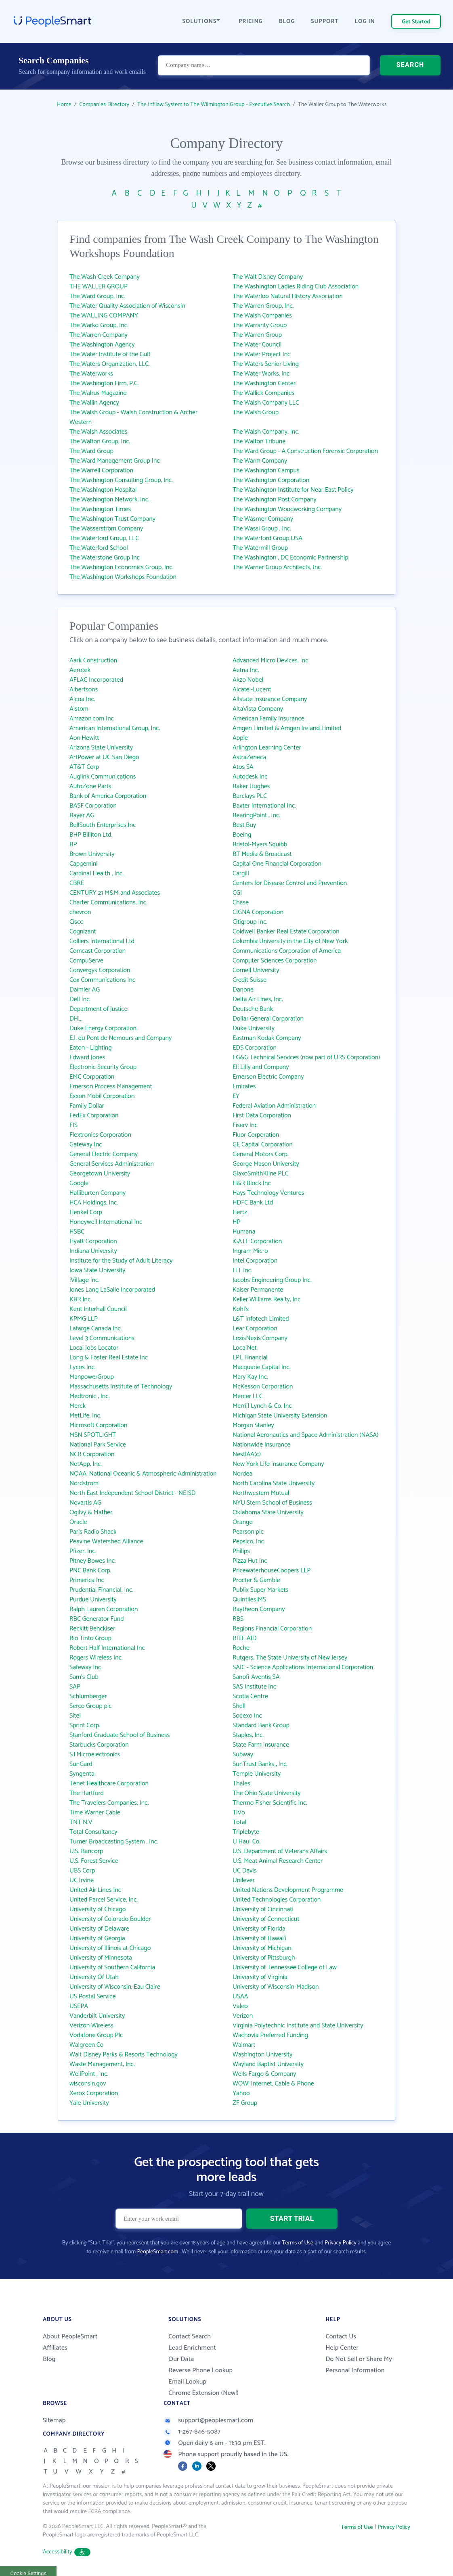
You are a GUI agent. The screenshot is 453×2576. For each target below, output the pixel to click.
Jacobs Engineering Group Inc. (272, 1280)
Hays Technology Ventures (268, 1193)
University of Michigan (262, 1948)
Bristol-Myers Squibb (260, 844)
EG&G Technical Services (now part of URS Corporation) (306, 1057)
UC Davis (244, 1870)
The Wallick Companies (263, 393)
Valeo (240, 2006)
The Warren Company (98, 335)
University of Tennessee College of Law (285, 1967)
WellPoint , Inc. (88, 2074)
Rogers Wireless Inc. (96, 1657)
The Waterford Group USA (267, 538)
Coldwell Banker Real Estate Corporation (286, 931)
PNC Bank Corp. (90, 1570)
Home (64, 104)
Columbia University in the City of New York (290, 941)
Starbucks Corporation (99, 1744)
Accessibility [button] (66, 2552)
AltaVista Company (258, 708)
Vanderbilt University (97, 2015)
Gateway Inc (85, 1144)
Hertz (240, 1212)
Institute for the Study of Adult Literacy (121, 1260)
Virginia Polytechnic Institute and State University (298, 2025)
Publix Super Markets (260, 1589)
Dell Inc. (79, 999)
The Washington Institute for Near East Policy (293, 489)
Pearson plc (248, 1531)
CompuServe (86, 960)
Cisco (76, 921)
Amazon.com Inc (91, 718)
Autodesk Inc (250, 776)
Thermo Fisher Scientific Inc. (270, 1802)
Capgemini (83, 863)
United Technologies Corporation (277, 1899)
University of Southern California (112, 1967)
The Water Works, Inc (261, 373)
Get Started (416, 22)
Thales (241, 1783)
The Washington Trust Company (112, 519)
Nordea (242, 1473)
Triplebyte (246, 1832)
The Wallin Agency (94, 402)
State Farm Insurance (261, 1744)
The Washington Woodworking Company (287, 509)
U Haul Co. (246, 1841)
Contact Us (340, 2336)
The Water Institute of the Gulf (110, 354)
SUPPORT (324, 21)
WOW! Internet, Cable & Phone (273, 2083)
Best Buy (244, 825)
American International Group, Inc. (114, 728)
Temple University (257, 1773)
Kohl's (241, 1309)
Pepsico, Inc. (249, 1541)
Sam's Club (84, 1677)
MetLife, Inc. (85, 1415)
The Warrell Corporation (101, 470)
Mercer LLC (248, 1396)
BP (73, 844)
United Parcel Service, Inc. (103, 1899)
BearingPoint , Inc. (256, 815)
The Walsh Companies (262, 315)
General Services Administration (111, 1164)
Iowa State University (97, 1270)
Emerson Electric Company (268, 1076)
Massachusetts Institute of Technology (120, 1386)
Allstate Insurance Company (270, 699)
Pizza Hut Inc (250, 1560)
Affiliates (55, 2347)
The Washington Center (264, 383)
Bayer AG (81, 815)
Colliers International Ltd (101, 941)
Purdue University (93, 1599)
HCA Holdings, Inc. (93, 1202)
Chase (241, 902)
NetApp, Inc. (85, 1464)
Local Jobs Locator (93, 1347)
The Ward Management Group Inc (114, 460)
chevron (80, 912)
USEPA (78, 2006)
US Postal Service (92, 1996)
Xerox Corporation (93, 2093)
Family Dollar (86, 1105)
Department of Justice (98, 1009)
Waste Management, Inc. (102, 2064)
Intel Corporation (255, 1260)
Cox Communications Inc (102, 980)
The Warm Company (260, 460)
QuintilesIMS (249, 1599)
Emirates (244, 1086)
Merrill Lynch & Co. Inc (262, 1406)
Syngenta (81, 1773)
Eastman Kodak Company (267, 1038)
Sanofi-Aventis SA (256, 1677)
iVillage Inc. (84, 1280)
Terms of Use (297, 2243)
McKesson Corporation (263, 1386)
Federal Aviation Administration (274, 1105)
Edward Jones (87, 1057)
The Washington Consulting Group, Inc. (121, 480)
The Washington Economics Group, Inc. (121, 567)
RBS (238, 1619)
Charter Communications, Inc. (108, 902)
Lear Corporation (255, 1328)
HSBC (76, 1231)
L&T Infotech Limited (261, 1318)
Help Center (342, 2347)
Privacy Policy (341, 2243)
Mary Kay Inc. (250, 1377)
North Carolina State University (274, 1483)
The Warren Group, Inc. (263, 306)
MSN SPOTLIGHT (92, 1435)
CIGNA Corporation (258, 912)
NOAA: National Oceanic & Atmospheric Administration (143, 1473)
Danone (243, 989)
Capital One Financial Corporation (277, 863)
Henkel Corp (85, 1212)
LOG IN (365, 21)
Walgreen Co (86, 2045)
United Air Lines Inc (95, 1890)
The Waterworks (91, 373)
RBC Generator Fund (96, 1619)
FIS (73, 1125)
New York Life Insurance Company (278, 1464)
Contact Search (189, 2336)
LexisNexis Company (260, 1338)
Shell (239, 1706)
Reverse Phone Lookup (200, 2370)
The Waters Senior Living (266, 364)
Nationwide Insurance (261, 1444)
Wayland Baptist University (268, 2064)
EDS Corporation (255, 1047)
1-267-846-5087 (192, 2431)
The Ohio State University (267, 1793)
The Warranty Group (260, 325)
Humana (244, 1231)
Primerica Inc (86, 1580)
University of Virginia (260, 1977)
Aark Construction (93, 660)
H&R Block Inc (252, 1183)
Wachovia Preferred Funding (270, 2035)
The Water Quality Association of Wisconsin (127, 306)
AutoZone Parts (90, 786)
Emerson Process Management (110, 1086)
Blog (49, 2359)
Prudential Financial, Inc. (101, 1589)
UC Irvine (81, 1880)
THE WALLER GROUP (98, 286)
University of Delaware (99, 1928)
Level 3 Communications (101, 1338)
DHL (75, 1018)
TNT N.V (80, 1822)
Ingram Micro (250, 1251)
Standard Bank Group (261, 1725)
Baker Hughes (251, 786)
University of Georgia (97, 1938)
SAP (74, 1686)
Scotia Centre (250, 1696)
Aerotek (79, 670)
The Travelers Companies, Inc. (109, 1802)
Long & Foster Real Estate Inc (108, 1357)
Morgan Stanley (253, 1425)
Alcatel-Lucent (252, 689)
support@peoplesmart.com (208, 2420)
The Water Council (257, 344)
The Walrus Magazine (97, 393)
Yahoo (241, 2093)
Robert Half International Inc (107, 1648)
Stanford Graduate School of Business (119, 1735)
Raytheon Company (259, 1609)
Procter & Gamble (256, 1580)
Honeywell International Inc (105, 1222)
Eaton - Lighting (90, 1047)
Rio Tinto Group (90, 1638)
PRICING (251, 21)
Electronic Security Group (102, 1067)
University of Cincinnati (263, 1909)
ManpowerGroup (91, 1377)
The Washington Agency (101, 344)
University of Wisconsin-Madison (276, 1986)
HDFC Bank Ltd (253, 1202)
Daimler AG (84, 989)
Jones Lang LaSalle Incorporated (112, 1289)
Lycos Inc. (82, 1367)
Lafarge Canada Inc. (95, 1328)
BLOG (287, 21)
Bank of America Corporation (107, 796)
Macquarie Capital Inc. (262, 1367)
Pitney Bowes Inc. (92, 1560)
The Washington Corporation (271, 480)
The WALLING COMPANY (103, 315)
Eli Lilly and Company (261, 1067)
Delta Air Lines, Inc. (258, 999)
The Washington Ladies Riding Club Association (296, 286)
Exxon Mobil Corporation (101, 1096)
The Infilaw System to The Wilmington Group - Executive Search (213, 104)
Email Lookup (187, 2381)
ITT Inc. (242, 1270)
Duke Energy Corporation (102, 1028)
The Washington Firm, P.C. (103, 383)
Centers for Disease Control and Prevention (290, 883)
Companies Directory (105, 104)
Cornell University (256, 970)
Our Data (181, 2359)
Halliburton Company (97, 1193)
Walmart (244, 2045)
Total (239, 1822)
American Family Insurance (268, 718)
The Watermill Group (260, 548)
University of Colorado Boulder (110, 1919)
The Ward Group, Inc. (97, 296)
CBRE (76, 883)
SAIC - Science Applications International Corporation (303, 1667)
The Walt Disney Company (268, 276)
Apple (240, 738)
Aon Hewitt (84, 738)
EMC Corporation (91, 1076)
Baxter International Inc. (264, 805)
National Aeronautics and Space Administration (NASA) (306, 1435)
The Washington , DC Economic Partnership (290, 557)
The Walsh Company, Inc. (266, 431)
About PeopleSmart (70, 2336)
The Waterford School (98, 548)
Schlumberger (88, 1696)
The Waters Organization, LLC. (109, 364)
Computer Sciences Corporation (275, 960)
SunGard (80, 1764)
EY (236, 1096)
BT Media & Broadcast (262, 854)
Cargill (241, 873)
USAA (240, 1996)
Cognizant (82, 931)
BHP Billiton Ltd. (90, 834)
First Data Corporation (262, 1115)
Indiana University (93, 1251)
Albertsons (83, 689)
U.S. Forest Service (93, 1861)
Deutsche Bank (253, 1009)
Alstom (78, 708)
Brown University (92, 854)
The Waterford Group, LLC (104, 538)
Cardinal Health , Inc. (96, 873)
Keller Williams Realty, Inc (266, 1299)
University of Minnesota (100, 1957)
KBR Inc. (80, 1299)
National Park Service (97, 1444)
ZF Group (245, 2103)
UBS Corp (82, 1870)
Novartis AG (85, 1502)
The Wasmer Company (263, 519)
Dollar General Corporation (268, 1018)
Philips (241, 1551)
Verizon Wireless (91, 2025)
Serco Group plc (90, 1706)
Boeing (242, 834)
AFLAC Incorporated (96, 679)
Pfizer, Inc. (82, 1551)
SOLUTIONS (201, 21)
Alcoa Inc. (82, 699)
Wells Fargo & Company (264, 2074)
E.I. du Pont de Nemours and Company (120, 1038)
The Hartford (86, 1793)
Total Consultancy (93, 1832)
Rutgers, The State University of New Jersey (290, 1657)
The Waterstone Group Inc (104, 557)
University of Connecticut (266, 1919)
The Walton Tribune (259, 441)
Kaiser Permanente (258, 1289)
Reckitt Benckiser (92, 1628)
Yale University (89, 2103)
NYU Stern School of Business (272, 1502)
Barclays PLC (250, 796)
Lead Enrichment (192, 2347)
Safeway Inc (85, 1667)
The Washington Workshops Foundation (122, 577)
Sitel (75, 1715)
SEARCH (410, 66)
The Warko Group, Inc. (98, 325)
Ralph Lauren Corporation (103, 1609)
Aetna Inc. (246, 670)
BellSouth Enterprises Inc (102, 825)
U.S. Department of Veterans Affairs (280, 1851)
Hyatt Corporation (93, 1241)
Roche (241, 1648)
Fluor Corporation (256, 1134)
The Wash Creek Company (104, 276)
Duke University (254, 1028)
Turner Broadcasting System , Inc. (113, 1841)
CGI (237, 892)
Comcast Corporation (97, 951)
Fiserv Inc (245, 1125)
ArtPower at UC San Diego (104, 757)
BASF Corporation (93, 805)
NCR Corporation (91, 1454)
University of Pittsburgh (264, 1957)
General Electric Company (103, 1154)
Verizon (243, 2015)
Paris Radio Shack (93, 1531)
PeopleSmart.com (157, 2252)
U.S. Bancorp (86, 1851)
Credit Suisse (249, 980)
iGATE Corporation (257, 1241)
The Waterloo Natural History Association (288, 296)
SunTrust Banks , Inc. (260, 1764)
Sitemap (54, 2420)
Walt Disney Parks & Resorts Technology (123, 2054)
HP (237, 1222)
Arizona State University (101, 747)
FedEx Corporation (94, 1115)
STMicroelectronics (94, 1754)
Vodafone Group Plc (96, 2035)
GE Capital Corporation (263, 1144)
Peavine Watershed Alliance (106, 1541)
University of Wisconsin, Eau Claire (114, 1986)
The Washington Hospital (102, 489)
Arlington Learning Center (267, 747)
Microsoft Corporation (98, 1425)
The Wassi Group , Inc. (262, 528)
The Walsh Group (256, 412)
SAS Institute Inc (254, 1686)
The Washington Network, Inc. (109, 499)
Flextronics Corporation (100, 1134)
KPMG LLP (83, 1318)
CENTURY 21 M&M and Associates (114, 892)
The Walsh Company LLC (266, 402)
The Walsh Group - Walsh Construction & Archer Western (133, 417)
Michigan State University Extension (280, 1415)
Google (78, 1183)
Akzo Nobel (248, 679)
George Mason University (266, 1164)
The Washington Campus (266, 470)
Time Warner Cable (94, 1812)
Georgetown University (99, 1173)
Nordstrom (84, 1483)
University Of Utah (94, 1977)
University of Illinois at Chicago (110, 1948)
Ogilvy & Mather (91, 1512)
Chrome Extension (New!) (203, 2393)
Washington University (262, 2054)
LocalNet (245, 1347)
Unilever (244, 1880)
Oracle (78, 1522)
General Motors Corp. (261, 1154)
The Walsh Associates (98, 431)
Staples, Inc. (248, 1735)
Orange (242, 1522)
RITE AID (244, 1638)
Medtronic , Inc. (89, 1396)
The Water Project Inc (261, 354)
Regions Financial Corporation (272, 1628)
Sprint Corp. (84, 1725)
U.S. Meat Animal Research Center (278, 1861)
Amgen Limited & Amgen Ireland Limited (287, 728)
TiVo (239, 1812)
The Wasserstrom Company (106, 528)
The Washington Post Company (275, 499)
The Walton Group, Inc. (99, 441)
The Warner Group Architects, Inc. (277, 567)
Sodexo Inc (247, 1715)
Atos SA (243, 767)
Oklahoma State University (268, 1512)
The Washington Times (100, 509)
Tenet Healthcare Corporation (109, 1783)
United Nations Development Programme (288, 1890)
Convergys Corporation (99, 970)
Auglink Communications (102, 776)
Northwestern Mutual (261, 1493)
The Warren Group (257, 335)
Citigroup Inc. (250, 921)
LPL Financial (250, 1357)
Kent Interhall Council (98, 1309)
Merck (77, 1406)
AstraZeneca (249, 757)
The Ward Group (91, 451)
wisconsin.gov (87, 2083)
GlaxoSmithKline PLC (260, 1173)
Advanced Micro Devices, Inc (270, 660)
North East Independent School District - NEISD (132, 1493)
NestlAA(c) (247, 1454)
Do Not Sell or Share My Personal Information (358, 2365)
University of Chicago (97, 1909)
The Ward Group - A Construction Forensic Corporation (305, 451)
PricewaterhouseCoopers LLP (271, 1570)
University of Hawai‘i (259, 1938)
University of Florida (259, 1928)
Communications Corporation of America (287, 951)
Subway (243, 1754)
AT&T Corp (84, 767)
